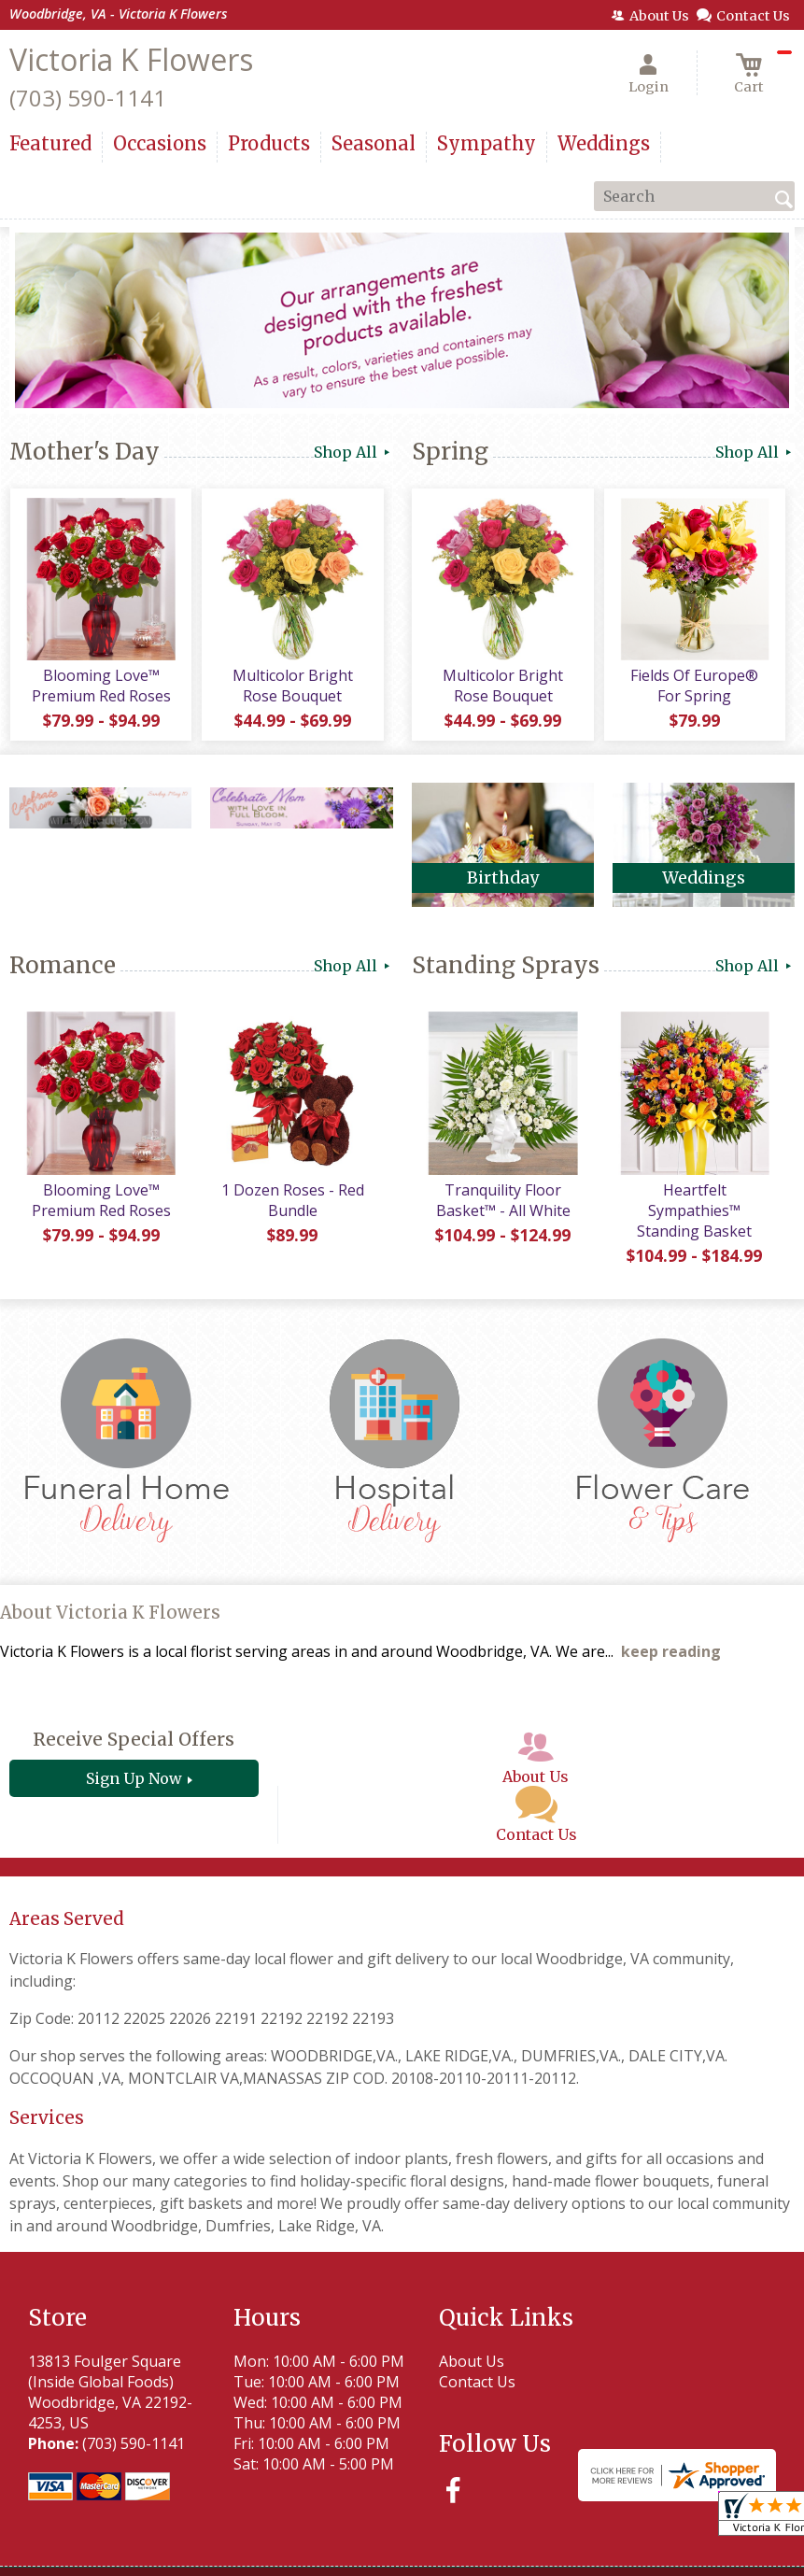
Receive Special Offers (133, 1741)
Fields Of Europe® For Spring (694, 686)
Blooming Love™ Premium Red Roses (100, 686)
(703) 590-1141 (87, 97)
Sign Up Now (134, 1780)
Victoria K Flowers (131, 59)
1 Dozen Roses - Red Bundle (291, 1201)
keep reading (671, 1653)
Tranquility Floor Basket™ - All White (502, 1201)
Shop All (353, 452)
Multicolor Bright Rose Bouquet (292, 686)
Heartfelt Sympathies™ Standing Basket (694, 1211)
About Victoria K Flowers (110, 1614)
